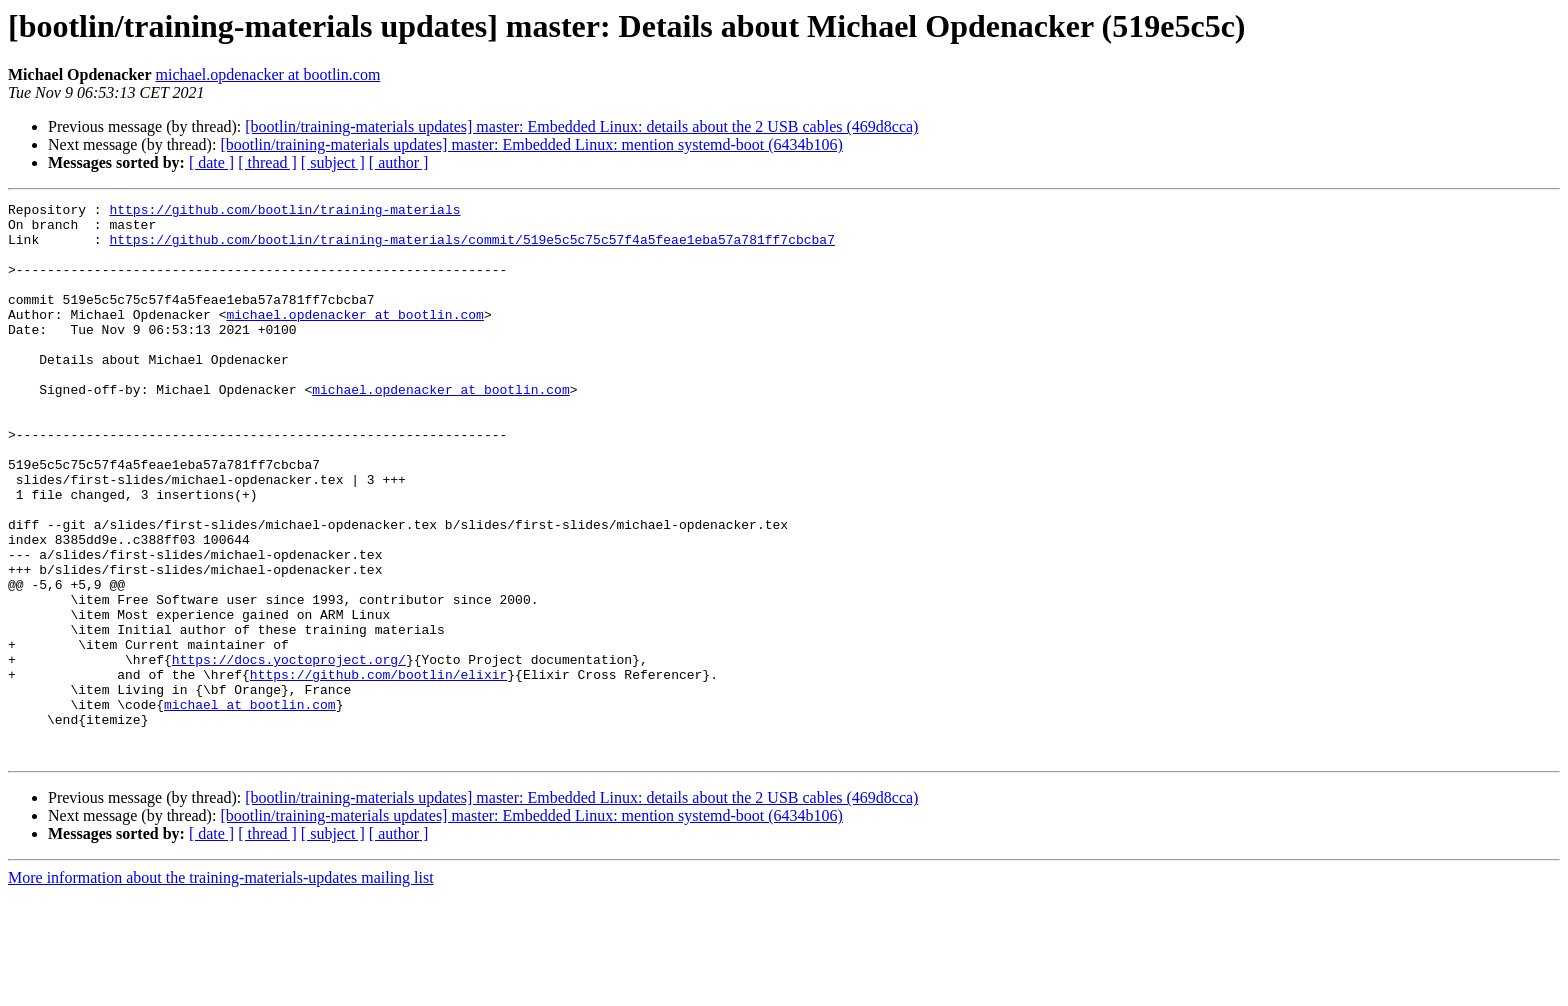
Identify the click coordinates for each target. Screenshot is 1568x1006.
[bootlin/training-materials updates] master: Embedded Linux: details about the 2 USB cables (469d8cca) (581, 126)
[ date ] (211, 162)
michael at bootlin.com (250, 806)
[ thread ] (267, 162)
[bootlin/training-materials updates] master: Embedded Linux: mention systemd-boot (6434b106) (531, 144)
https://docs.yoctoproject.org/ (289, 752)
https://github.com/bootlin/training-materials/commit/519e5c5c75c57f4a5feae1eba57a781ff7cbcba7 (471, 248)
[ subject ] (333, 162)
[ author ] (399, 162)
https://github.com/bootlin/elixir (378, 770)
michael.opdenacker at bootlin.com (268, 74)
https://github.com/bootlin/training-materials (284, 212)
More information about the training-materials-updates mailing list (221, 988)
